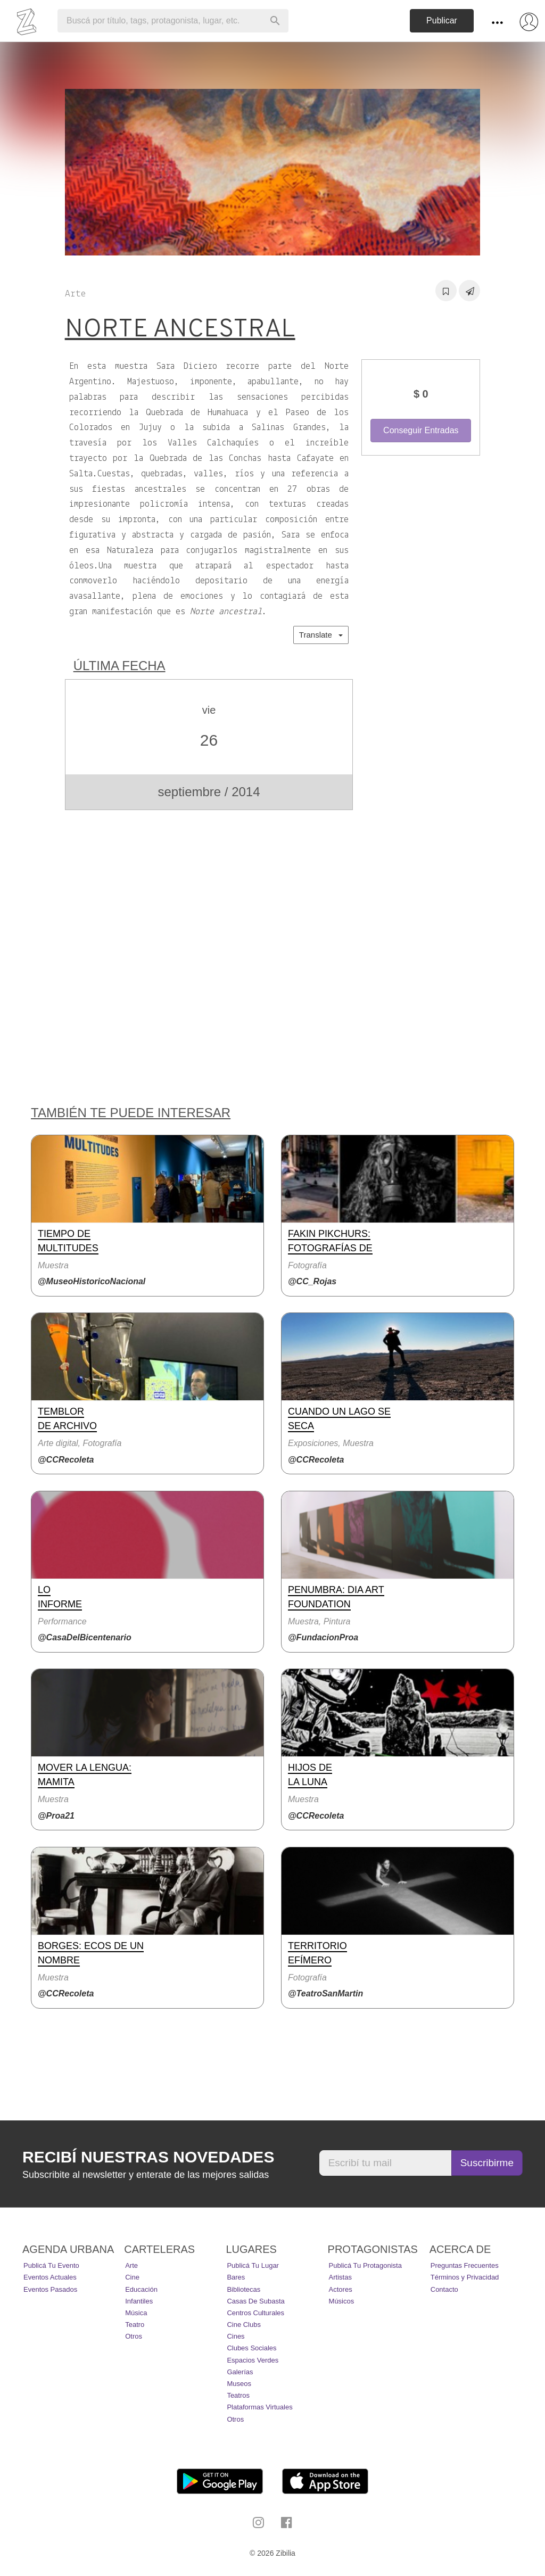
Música (136, 2313)
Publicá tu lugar (253, 2265)
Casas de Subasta (255, 2301)
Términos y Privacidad (465, 2277)
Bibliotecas (243, 2289)
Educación (141, 2289)
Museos (239, 2384)
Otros (133, 2336)
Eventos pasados (50, 2289)
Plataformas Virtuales (259, 2407)
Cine (132, 2277)
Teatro (134, 2325)
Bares (236, 2277)
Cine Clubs (244, 2325)
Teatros (238, 2395)
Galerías (240, 2372)
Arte (131, 2265)
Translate (321, 634)
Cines (235, 2336)
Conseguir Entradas (420, 430)
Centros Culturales (255, 2313)
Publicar (441, 20)
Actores (340, 2289)
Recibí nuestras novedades (148, 2157)
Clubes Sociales (251, 2348)
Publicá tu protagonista (365, 2265)
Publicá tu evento (51, 2265)
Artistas (340, 2277)
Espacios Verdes (252, 2360)
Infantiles (139, 2301)
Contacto (444, 2289)
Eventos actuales (50, 2277)
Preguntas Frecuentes (465, 2265)
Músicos (341, 2301)
